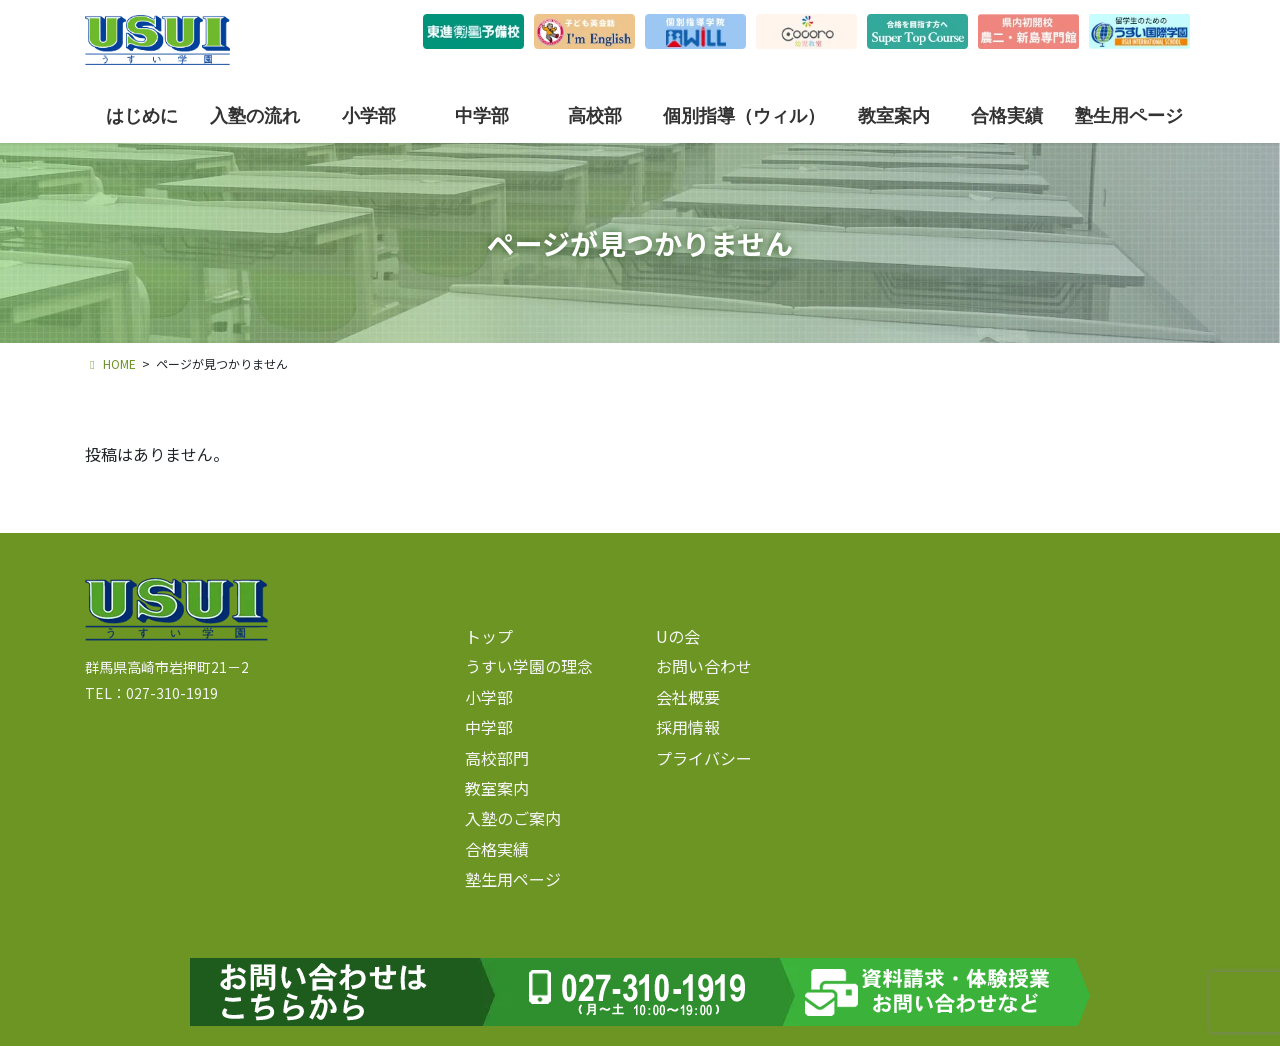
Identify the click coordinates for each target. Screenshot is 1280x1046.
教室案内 (497, 788)
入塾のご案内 (513, 818)
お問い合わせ (704, 666)
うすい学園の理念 (529, 666)
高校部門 (497, 758)
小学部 (489, 697)
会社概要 (688, 697)
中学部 (489, 727)
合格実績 (497, 849)
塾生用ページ (513, 879)
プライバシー (704, 758)
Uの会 (678, 636)
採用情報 (688, 727)
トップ (489, 636)
